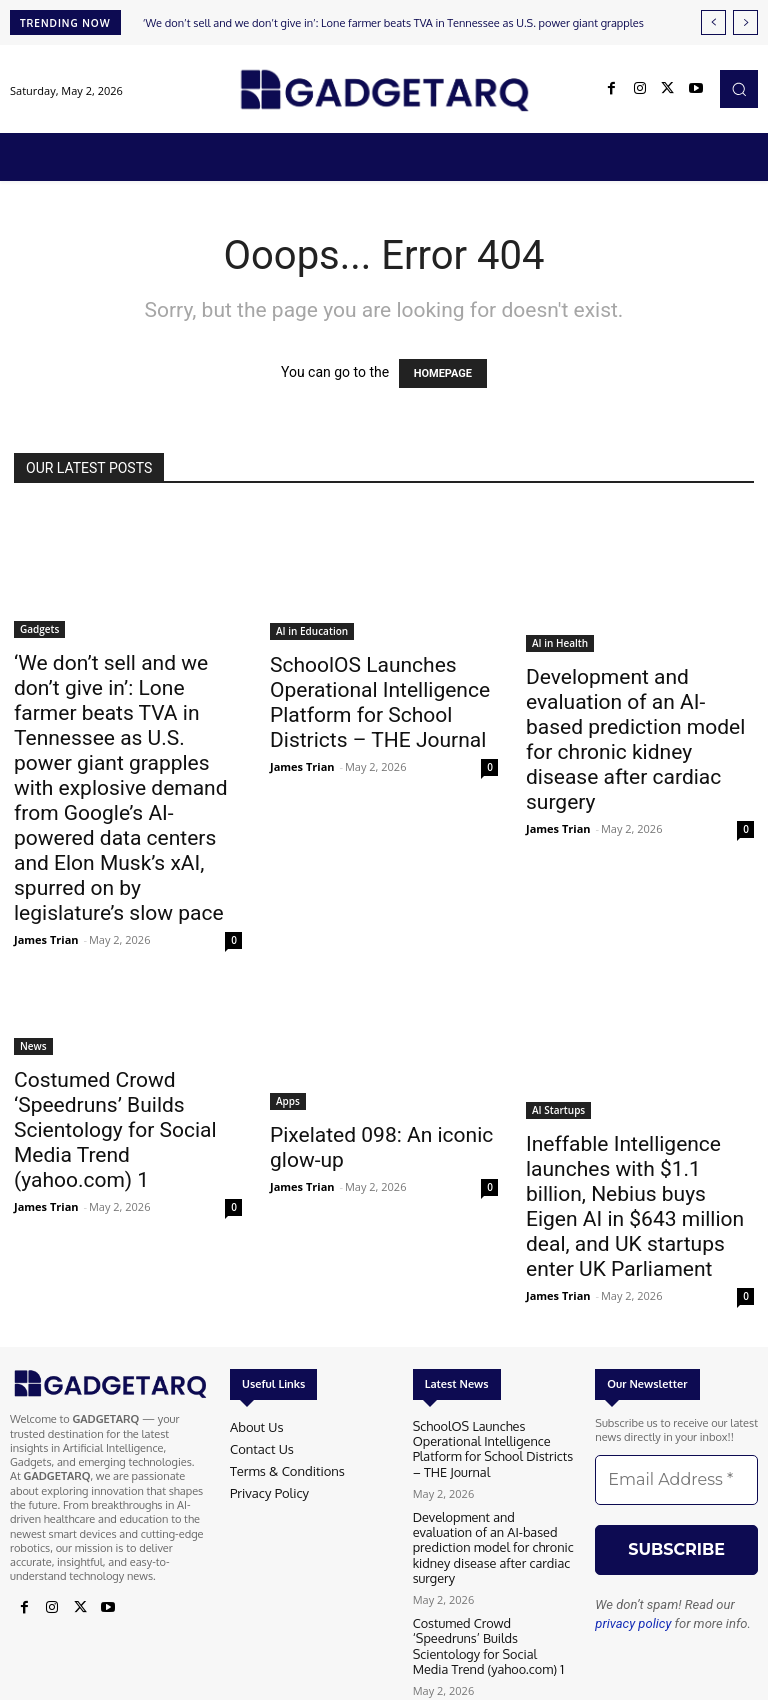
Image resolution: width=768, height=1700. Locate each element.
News (33, 1046)
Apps (288, 1101)
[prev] (713, 22)
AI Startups (558, 1110)
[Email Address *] (676, 1480)
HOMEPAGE (443, 373)
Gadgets (39, 629)
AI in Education (312, 631)
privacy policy (633, 1623)
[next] (745, 22)
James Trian (46, 939)
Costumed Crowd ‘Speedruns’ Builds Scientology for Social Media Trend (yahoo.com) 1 (115, 1130)
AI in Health (560, 643)
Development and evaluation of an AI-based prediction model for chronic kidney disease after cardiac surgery (635, 739)
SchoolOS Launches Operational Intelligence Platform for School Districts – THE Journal (380, 702)
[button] (739, 89)
